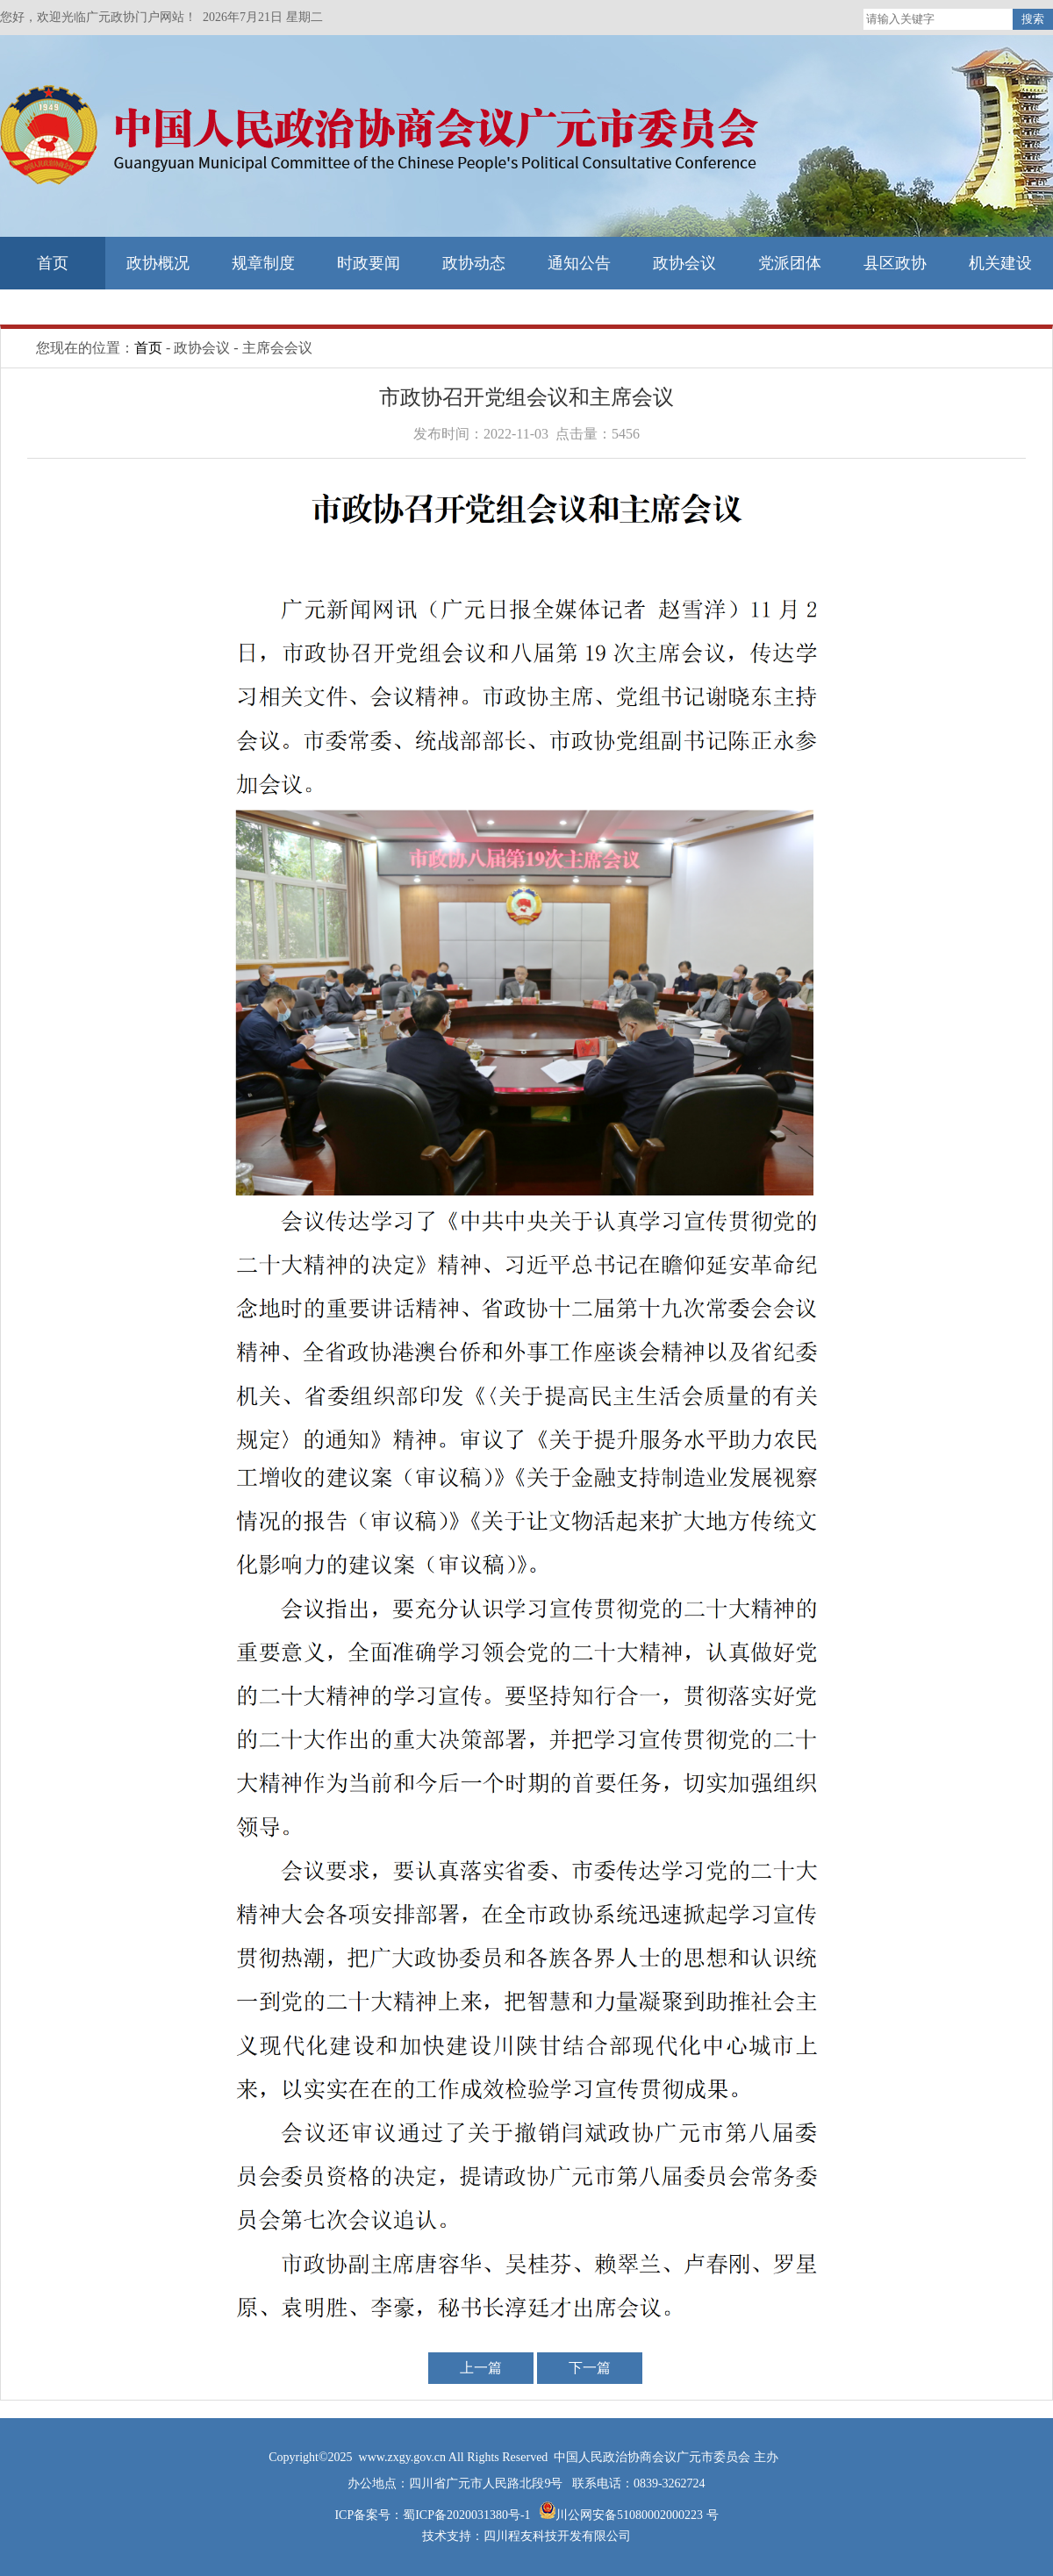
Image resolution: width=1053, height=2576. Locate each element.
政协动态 (473, 263)
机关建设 (1000, 263)
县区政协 (895, 263)
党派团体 (789, 263)
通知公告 (579, 263)
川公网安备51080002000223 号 (637, 2515)
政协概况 (158, 263)
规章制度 (263, 263)
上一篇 (481, 2367)
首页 (52, 263)
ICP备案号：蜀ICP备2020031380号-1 (434, 2515)
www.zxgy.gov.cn (403, 2457)
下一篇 (590, 2367)
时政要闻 (368, 263)
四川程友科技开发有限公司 (557, 2536)
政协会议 (684, 263)
